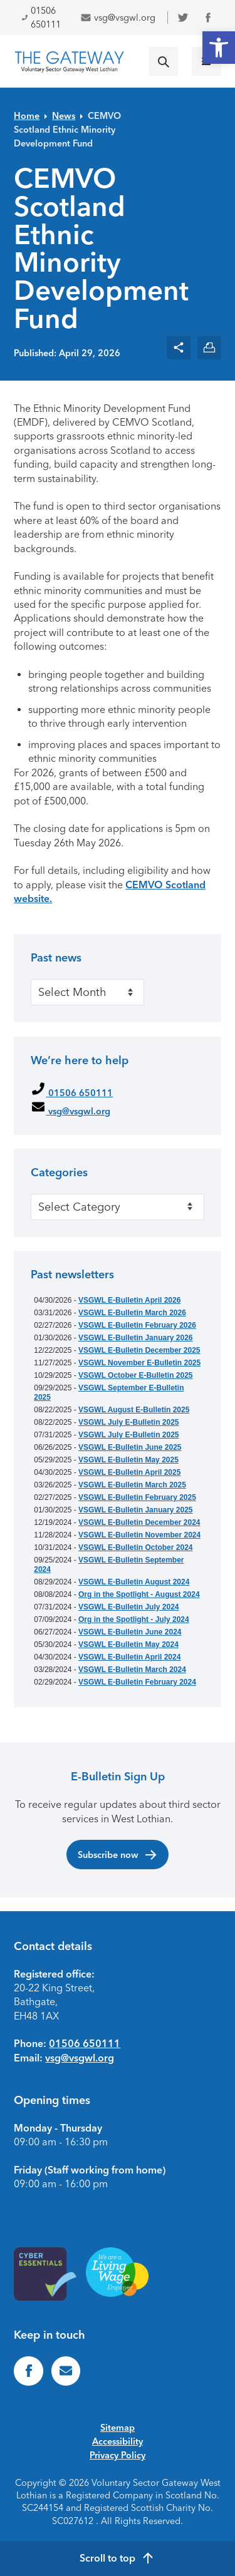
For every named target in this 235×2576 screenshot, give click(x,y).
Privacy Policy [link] (117, 2455)
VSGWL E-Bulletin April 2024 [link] (129, 1657)
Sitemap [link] (117, 2427)
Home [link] (26, 115)
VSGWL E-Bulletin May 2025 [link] (128, 1459)
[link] (218, 47)
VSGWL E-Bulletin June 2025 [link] (129, 1447)
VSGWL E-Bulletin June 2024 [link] (129, 1632)
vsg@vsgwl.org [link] (117, 17)
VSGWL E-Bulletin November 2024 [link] (139, 1535)
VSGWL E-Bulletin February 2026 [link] (137, 1325)
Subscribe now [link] (118, 1854)
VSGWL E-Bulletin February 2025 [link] (137, 1497)
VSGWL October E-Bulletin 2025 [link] (135, 1375)
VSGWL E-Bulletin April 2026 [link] (129, 1300)
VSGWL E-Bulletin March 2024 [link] (132, 1669)
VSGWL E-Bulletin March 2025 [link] (132, 1484)
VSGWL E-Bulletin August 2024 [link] (133, 1582)
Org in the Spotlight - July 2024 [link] (133, 1619)
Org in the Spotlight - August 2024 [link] (139, 1594)
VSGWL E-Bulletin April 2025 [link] (129, 1472)
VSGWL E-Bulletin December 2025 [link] (139, 1350)
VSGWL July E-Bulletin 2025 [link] (128, 1422)
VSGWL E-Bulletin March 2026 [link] (132, 1312)
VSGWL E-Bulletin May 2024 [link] (128, 1644)
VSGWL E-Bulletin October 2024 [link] (135, 1547)
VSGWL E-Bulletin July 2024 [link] (128, 1607)
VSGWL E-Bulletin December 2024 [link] (139, 1522)
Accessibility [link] (117, 2441)
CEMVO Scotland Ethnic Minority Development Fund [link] (67, 130)
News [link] (63, 115)
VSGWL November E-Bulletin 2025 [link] (139, 1362)
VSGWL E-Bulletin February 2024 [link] (137, 1682)
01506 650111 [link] (41, 17)
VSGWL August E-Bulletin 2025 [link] (133, 1409)
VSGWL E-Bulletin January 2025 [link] (135, 1510)
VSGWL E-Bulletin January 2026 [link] (135, 1337)
